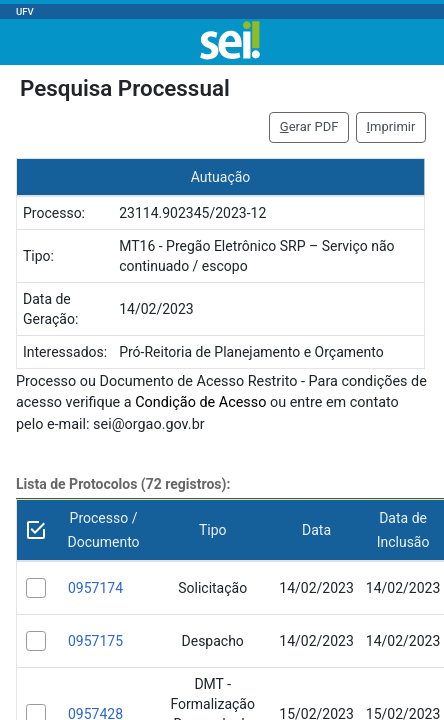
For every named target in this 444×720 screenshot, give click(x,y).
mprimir (391, 126)
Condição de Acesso (200, 402)
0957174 (95, 588)
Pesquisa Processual (125, 88)
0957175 (95, 641)
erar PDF (309, 126)
